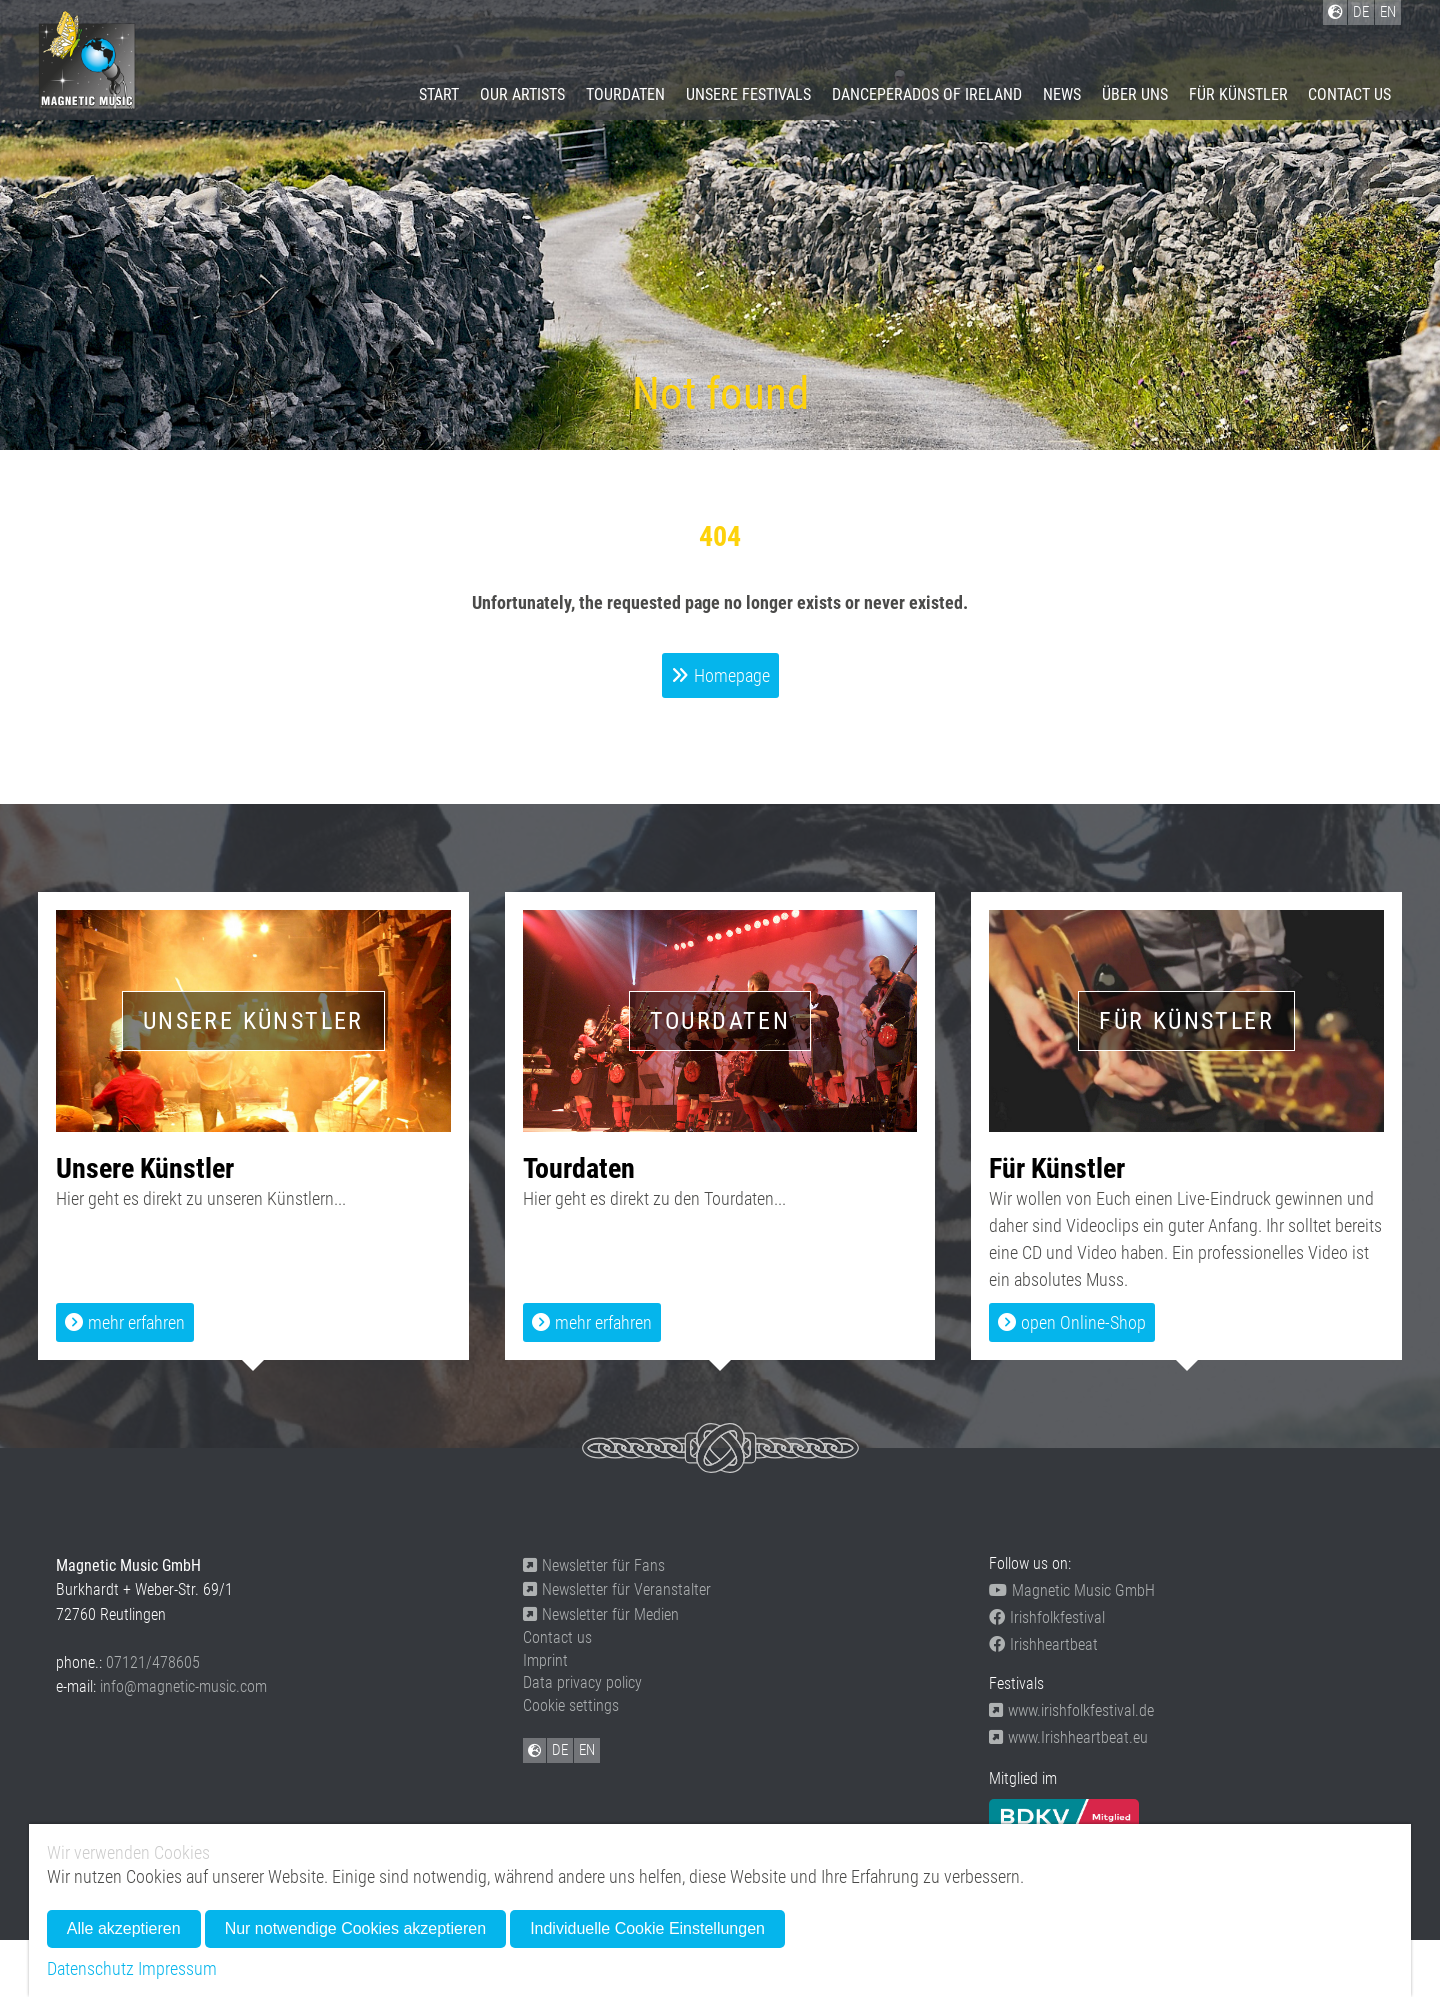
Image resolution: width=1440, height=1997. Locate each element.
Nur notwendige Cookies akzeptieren (355, 1928)
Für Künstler (1238, 94)
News (1062, 94)
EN (587, 1750)
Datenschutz (90, 1968)
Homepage (732, 675)
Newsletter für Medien (601, 1614)
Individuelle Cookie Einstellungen (647, 1928)
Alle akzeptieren (124, 1928)
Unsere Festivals (748, 94)
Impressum (177, 1968)
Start (439, 94)
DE (560, 1750)
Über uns (1135, 94)
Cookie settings (571, 1705)
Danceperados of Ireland (927, 94)
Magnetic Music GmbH (1072, 1590)
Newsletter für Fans (594, 1565)
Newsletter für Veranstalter (617, 1589)
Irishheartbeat (1043, 1644)
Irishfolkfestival (1047, 1617)
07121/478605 (153, 1662)
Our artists (522, 94)
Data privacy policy (582, 1682)
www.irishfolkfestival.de (1071, 1710)
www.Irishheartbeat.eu (1068, 1737)
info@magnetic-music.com (183, 1686)
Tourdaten (625, 94)
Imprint (545, 1660)
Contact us (1349, 94)
